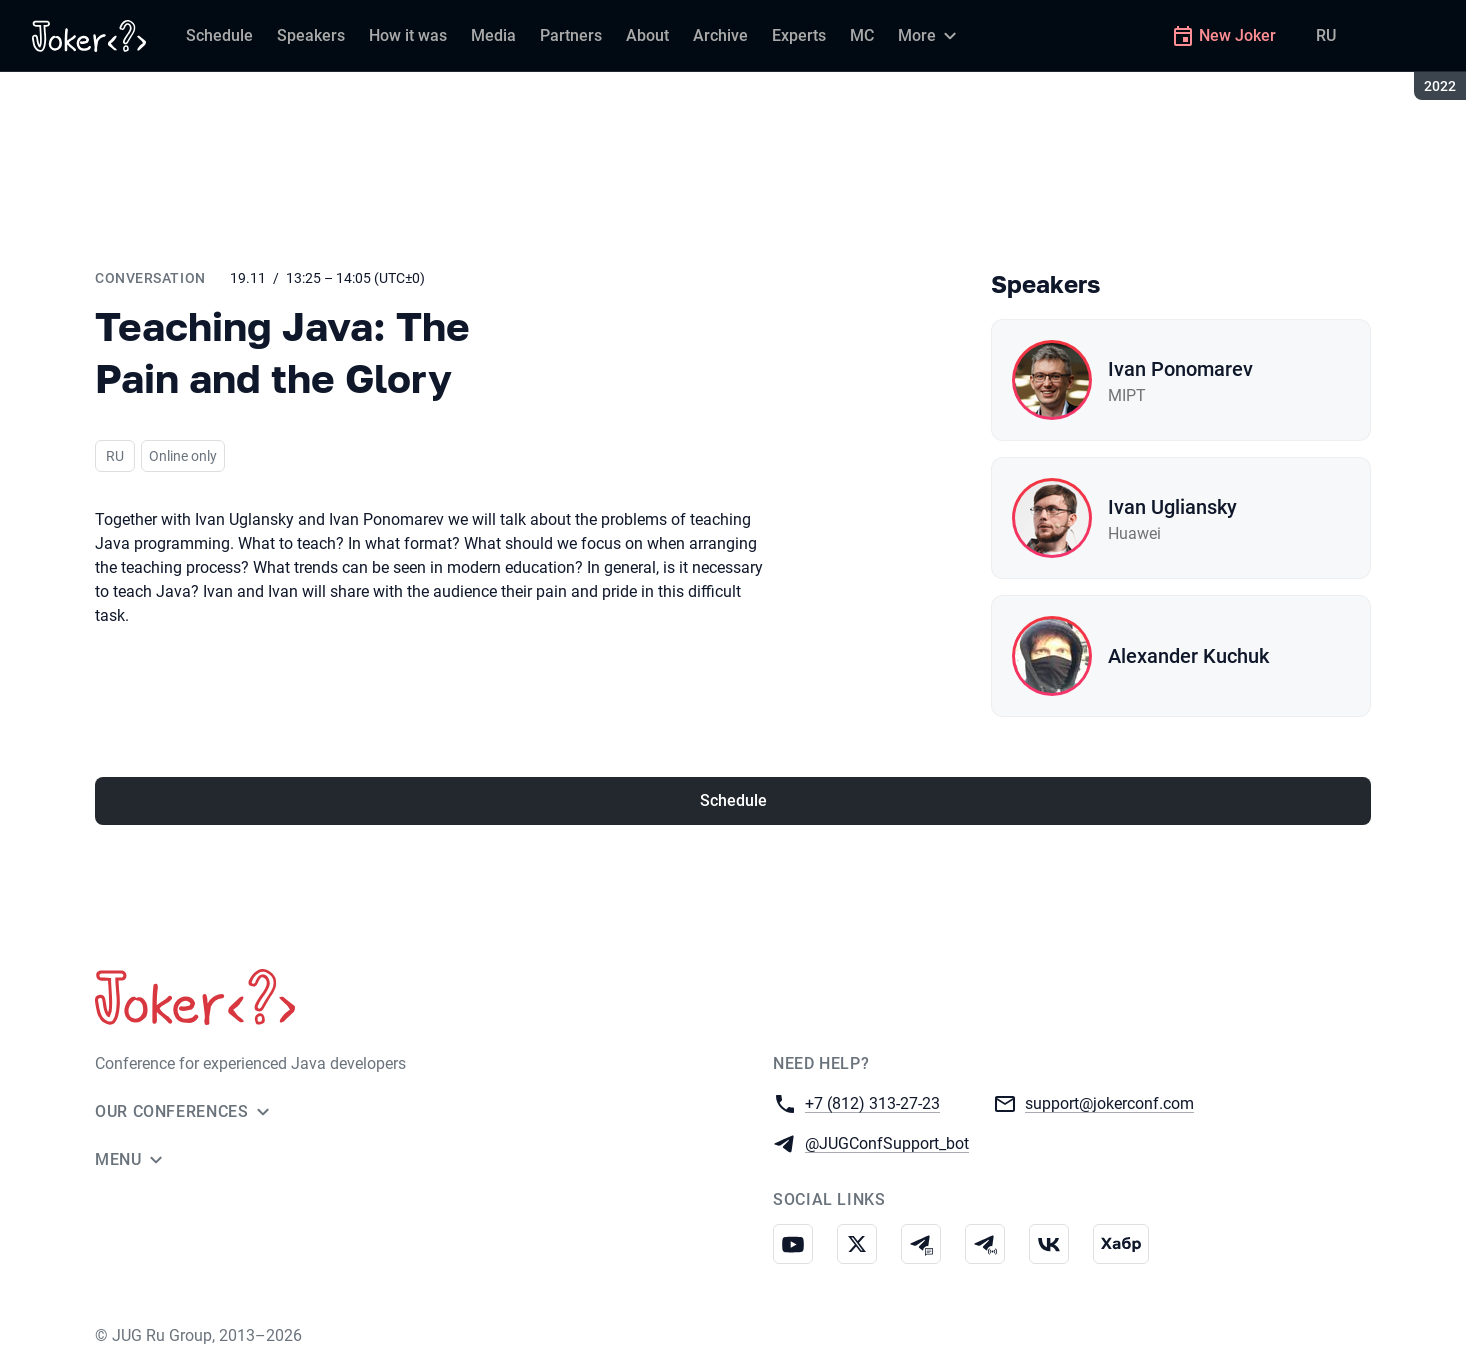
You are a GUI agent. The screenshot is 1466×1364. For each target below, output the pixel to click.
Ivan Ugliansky (1172, 507)
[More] (930, 36)
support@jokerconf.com (1109, 1102)
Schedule (733, 800)
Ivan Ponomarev (1180, 369)
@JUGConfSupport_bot (887, 1142)
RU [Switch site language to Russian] (1326, 35)
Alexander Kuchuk (1188, 656)
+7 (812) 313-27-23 (872, 1102)
